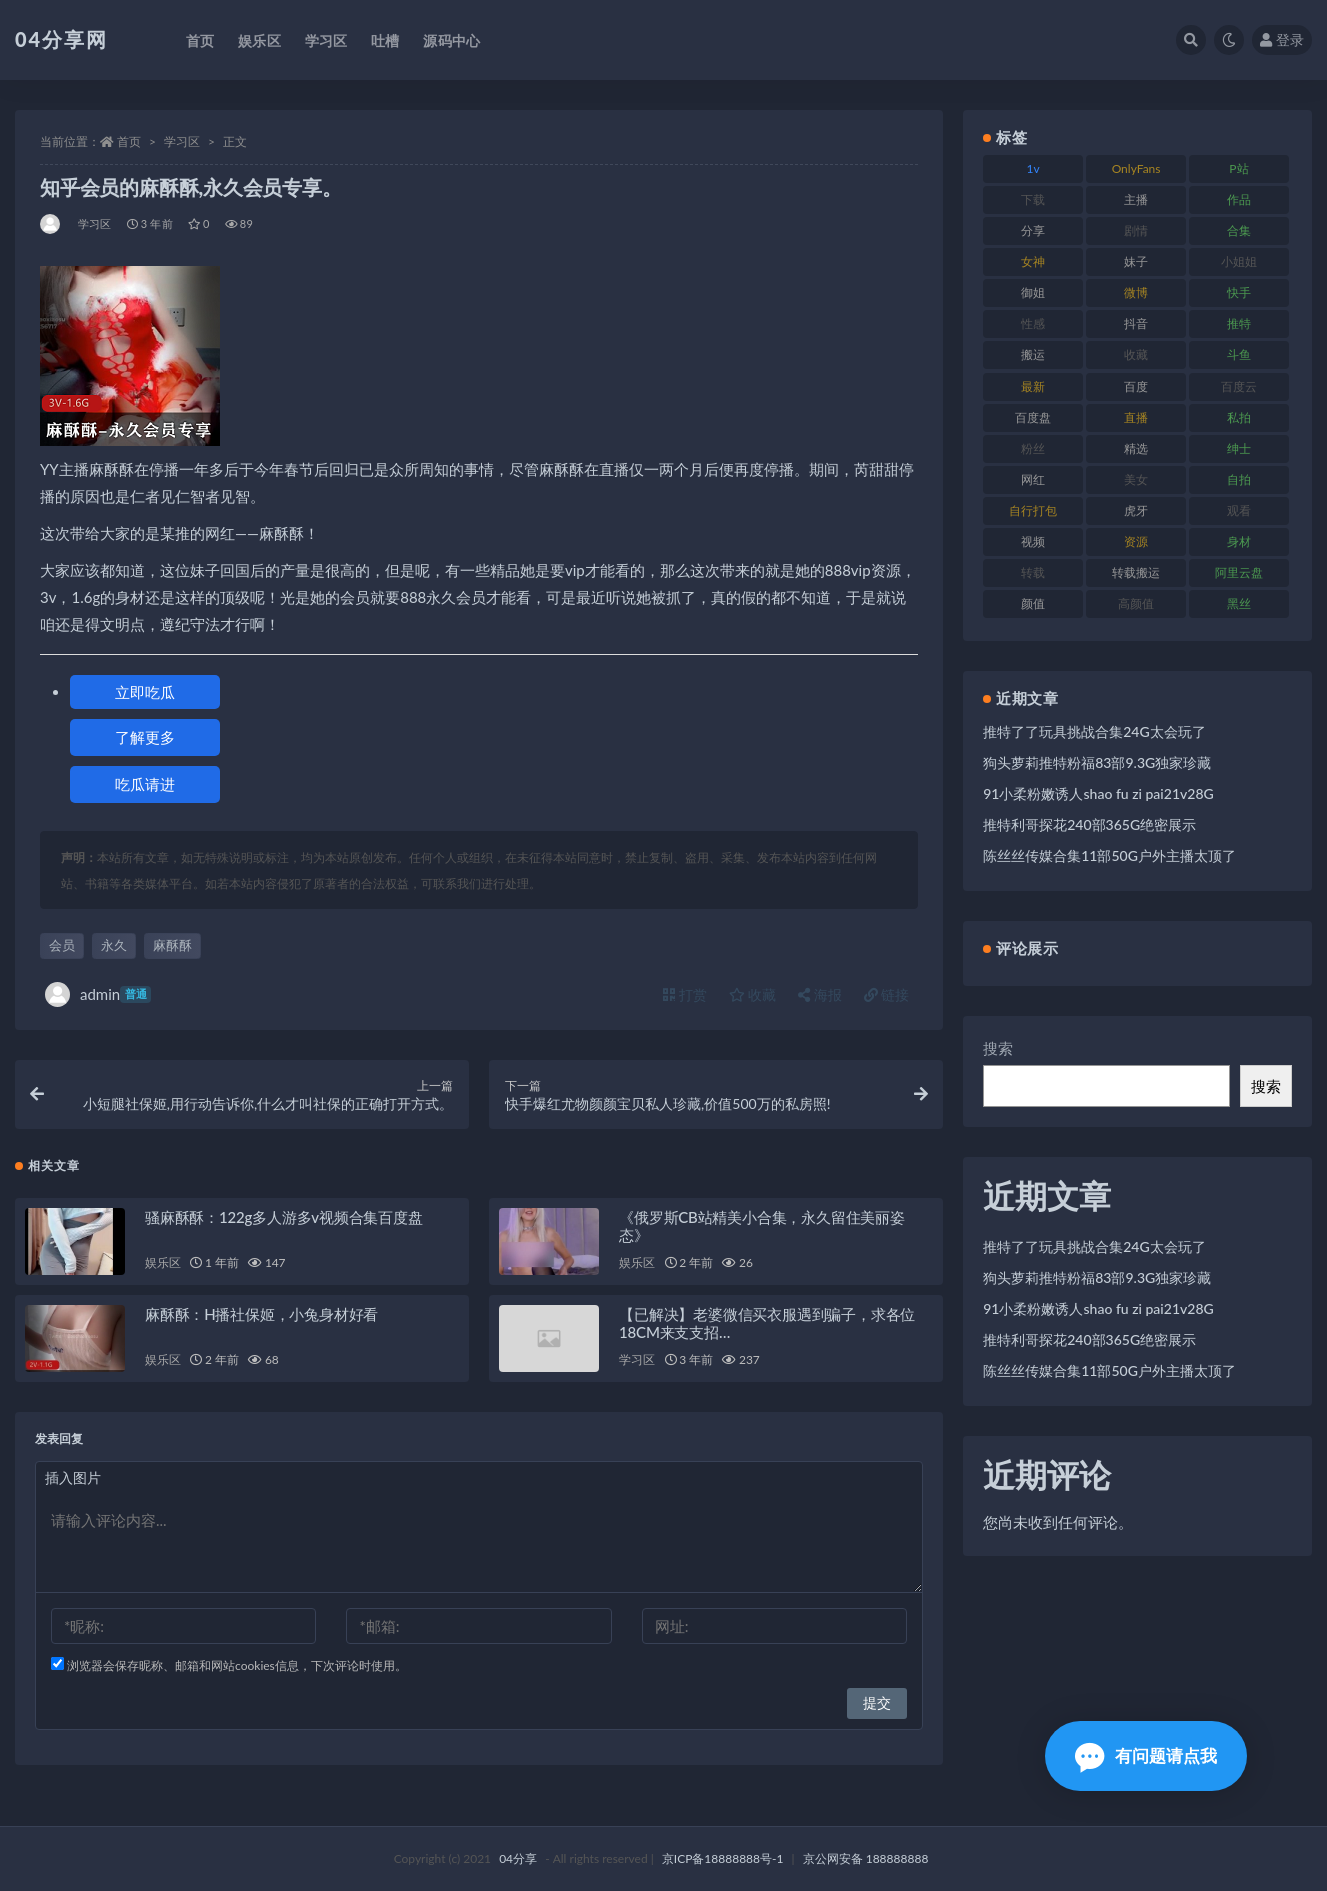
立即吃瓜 (145, 692)
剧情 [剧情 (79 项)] (1136, 230)
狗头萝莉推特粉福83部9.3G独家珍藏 (1097, 762)
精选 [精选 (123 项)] (1136, 448)
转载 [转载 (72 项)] (1033, 572)
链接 (887, 994)
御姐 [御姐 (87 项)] (1033, 292)
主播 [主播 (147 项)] (1136, 199)
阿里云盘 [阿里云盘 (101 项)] (1239, 572)
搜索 (998, 1048)
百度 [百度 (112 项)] (1136, 386)
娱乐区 (162, 1262)
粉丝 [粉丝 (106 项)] (1033, 448)
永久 (114, 945)
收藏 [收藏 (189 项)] (1136, 354)
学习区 (182, 141)
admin (98, 994)
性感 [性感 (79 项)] (1033, 323)
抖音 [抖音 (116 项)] (1136, 323)
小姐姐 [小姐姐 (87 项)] (1239, 261)
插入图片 (73, 1477)
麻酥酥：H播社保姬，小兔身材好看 (261, 1314)
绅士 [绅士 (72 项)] (1239, 448)
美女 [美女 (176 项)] (1136, 479)
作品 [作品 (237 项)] (1239, 199)
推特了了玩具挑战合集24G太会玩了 (1094, 731)
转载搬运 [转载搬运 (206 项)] (1136, 572)
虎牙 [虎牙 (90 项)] (1136, 510)
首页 (129, 141)
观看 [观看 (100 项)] (1239, 510)
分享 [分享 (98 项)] (1033, 230)
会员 (62, 945)
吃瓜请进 (145, 784)
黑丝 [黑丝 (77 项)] (1239, 603)
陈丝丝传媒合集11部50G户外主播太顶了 (1109, 855)
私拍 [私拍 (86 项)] (1239, 417)
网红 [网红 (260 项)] (1033, 479)
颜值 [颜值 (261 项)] (1033, 603)
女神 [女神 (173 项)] (1033, 261)
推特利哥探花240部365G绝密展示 (1089, 824)
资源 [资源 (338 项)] (1136, 541)
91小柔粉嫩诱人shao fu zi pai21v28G (1098, 793)
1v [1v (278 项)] (1033, 168)
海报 (820, 994)
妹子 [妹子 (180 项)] (1136, 261)
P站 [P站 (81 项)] (1238, 168)
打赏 (685, 994)
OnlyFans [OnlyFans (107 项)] (1136, 168)
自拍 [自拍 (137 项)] (1239, 479)
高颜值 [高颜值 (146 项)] (1136, 603)
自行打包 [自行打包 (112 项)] (1033, 510)
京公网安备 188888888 (866, 1858)
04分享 (518, 1858)
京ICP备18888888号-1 (723, 1858)
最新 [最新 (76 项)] (1033, 386)
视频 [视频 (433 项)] (1033, 541)
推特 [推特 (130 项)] (1239, 323)
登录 (1282, 39)
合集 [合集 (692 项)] (1239, 230)
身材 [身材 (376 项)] (1239, 541)
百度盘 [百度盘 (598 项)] (1033, 417)
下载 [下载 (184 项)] (1033, 199)
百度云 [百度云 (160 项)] (1239, 386)
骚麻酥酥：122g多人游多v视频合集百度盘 (284, 1217)
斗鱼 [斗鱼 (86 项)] (1239, 354)
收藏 (753, 994)
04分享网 (61, 39)
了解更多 (145, 737)
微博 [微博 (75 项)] (1136, 292)
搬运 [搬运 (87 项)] (1033, 354)
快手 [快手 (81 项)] (1239, 292)
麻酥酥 (172, 945)
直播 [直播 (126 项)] (1136, 417)
